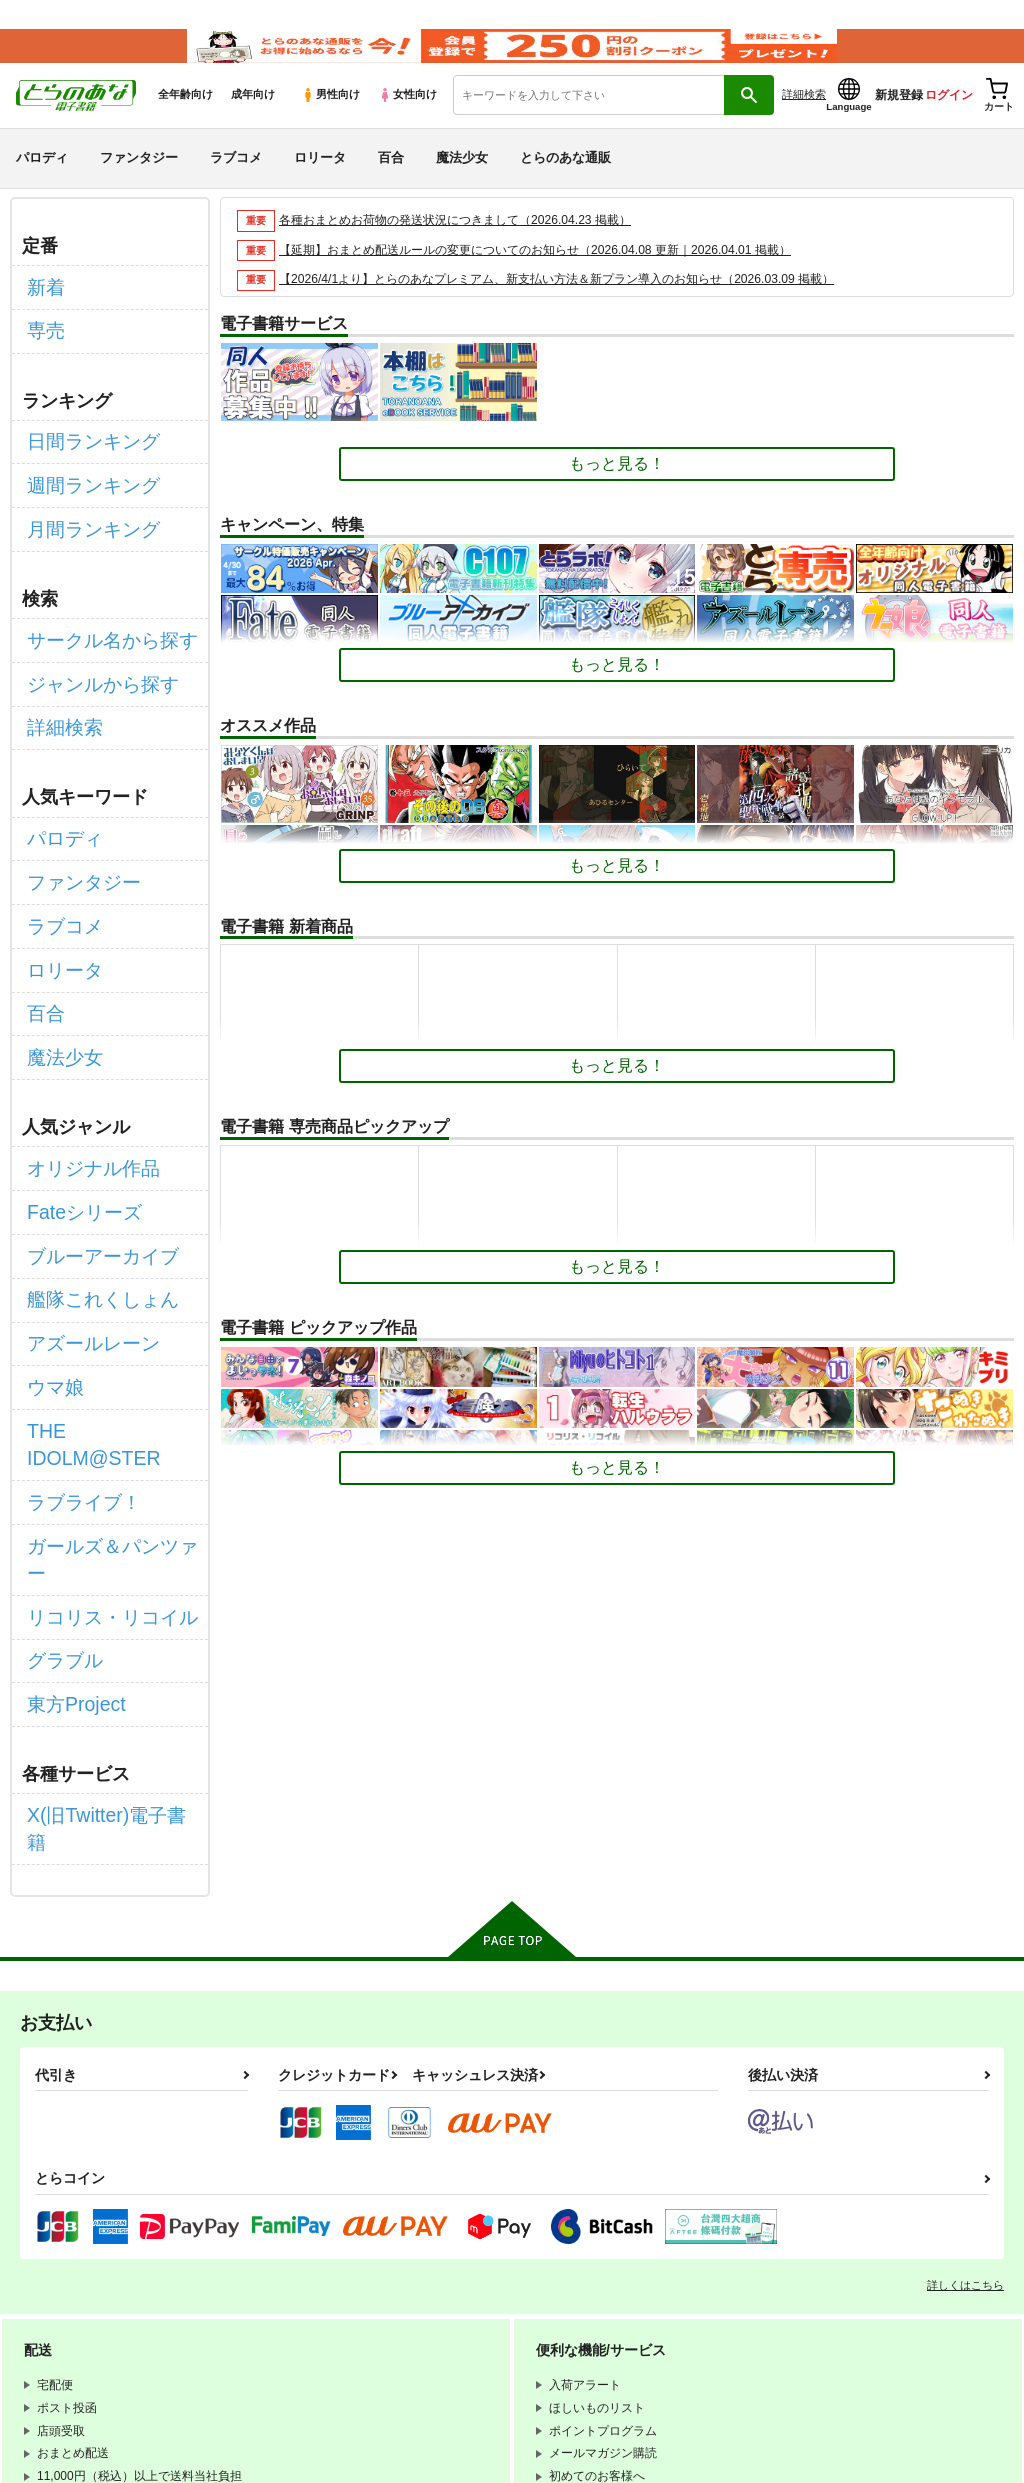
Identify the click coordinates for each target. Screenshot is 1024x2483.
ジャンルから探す (91, 655)
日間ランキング (83, 446)
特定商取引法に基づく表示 (315, 2331)
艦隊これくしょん (91, 1179)
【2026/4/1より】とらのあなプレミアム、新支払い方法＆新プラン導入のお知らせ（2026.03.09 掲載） (579, 305)
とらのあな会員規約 (442, 2297)
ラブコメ (236, 183)
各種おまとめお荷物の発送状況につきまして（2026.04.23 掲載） (469, 245)
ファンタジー (139, 183)
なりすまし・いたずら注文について (526, 2331)
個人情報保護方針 (478, 2314)
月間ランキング (83, 517)
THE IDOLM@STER (100, 1285)
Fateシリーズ (75, 1108)
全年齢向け (185, 121)
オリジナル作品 (83, 1072)
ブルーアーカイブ (91, 1143)
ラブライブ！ (75, 1320)
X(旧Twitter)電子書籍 (101, 1564)
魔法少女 (462, 183)
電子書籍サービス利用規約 (315, 2314)
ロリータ (320, 183)
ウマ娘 (51, 1249)
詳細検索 (804, 121)
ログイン (949, 121)
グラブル (59, 1426)
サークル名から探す (99, 620)
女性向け (407, 121)
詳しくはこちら (965, 2003)
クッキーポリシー (617, 2314)
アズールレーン (83, 1214)
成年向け (253, 121)
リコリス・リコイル (99, 1391)
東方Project (68, 1462)
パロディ (42, 183)
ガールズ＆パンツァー (107, 1356)
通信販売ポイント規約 (599, 2297)
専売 (43, 344)
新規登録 (899, 121)
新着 (43, 308)
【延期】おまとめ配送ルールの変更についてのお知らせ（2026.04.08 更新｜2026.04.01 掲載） (555, 275)
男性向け (330, 121)
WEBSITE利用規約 (294, 2297)
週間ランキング (83, 482)
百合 (391, 183)
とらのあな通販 (565, 183)
